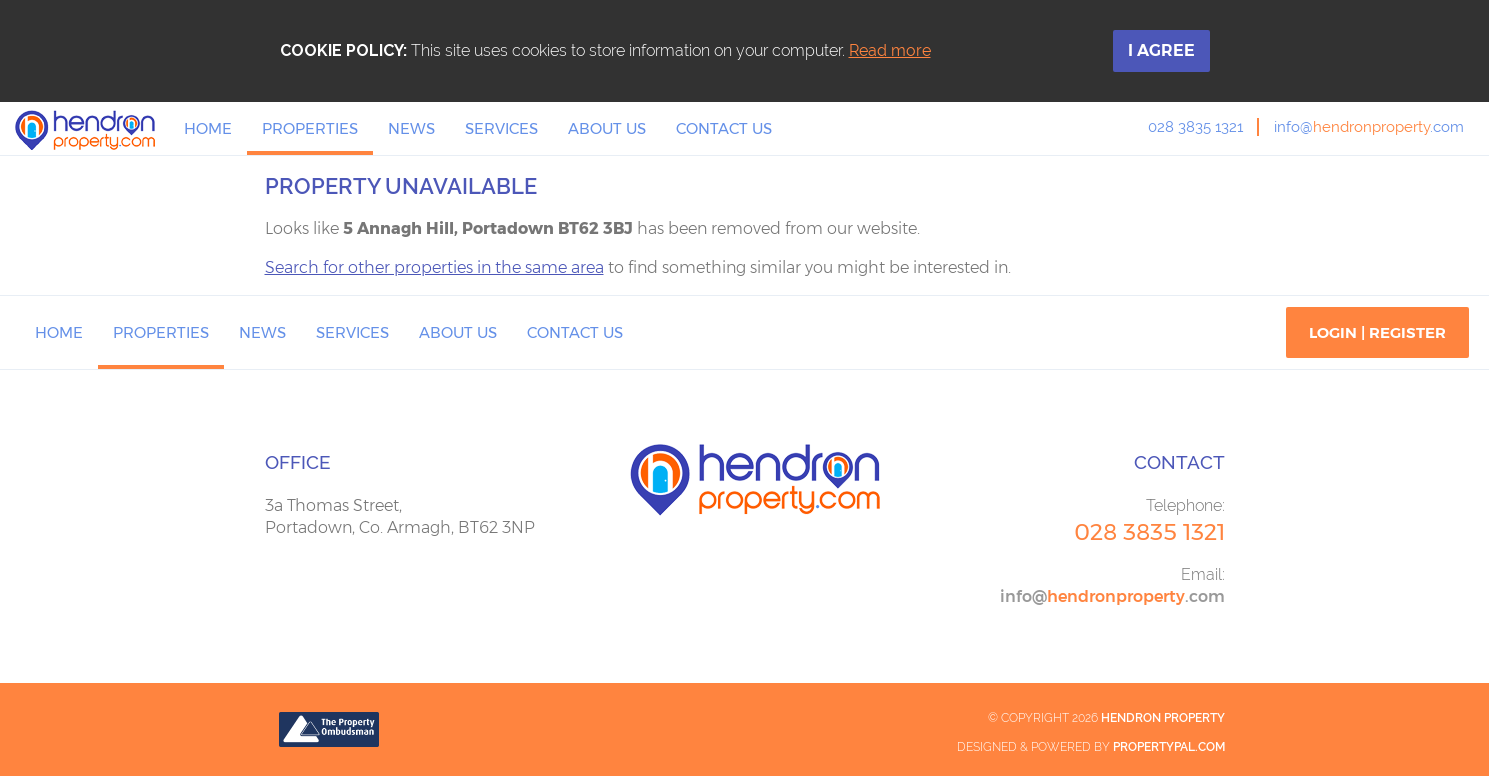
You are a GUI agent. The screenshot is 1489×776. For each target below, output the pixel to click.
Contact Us (724, 128)
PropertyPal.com (1169, 747)
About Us (607, 128)
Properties (310, 128)
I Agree (1161, 50)
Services (501, 128)
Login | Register (1377, 332)
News (411, 128)
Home (208, 128)
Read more (890, 50)
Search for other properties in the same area (434, 267)
